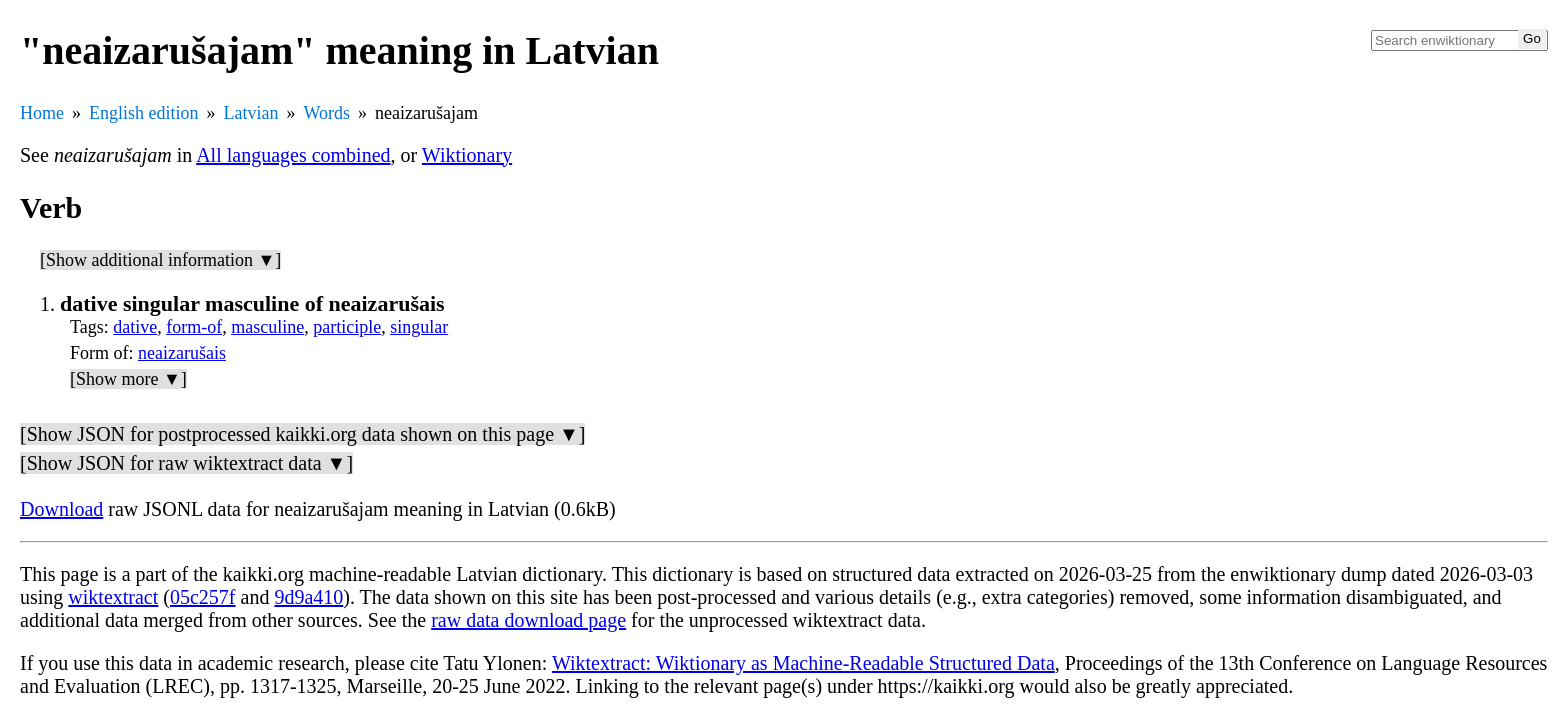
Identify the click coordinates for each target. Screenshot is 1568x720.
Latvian (251, 113)
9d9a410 (308, 597)
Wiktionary (467, 155)
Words (326, 113)
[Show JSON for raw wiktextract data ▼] (186, 463)
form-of (194, 327)
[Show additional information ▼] (160, 260)
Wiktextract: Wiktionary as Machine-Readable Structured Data (803, 663)
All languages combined (293, 155)
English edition (144, 113)
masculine (267, 327)
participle (347, 327)
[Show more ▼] (128, 379)
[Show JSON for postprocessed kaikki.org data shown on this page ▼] (302, 434)
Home (42, 113)
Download (61, 509)
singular (419, 327)
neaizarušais (182, 353)
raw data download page (528, 620)
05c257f (203, 597)
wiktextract (113, 597)
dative (135, 327)
